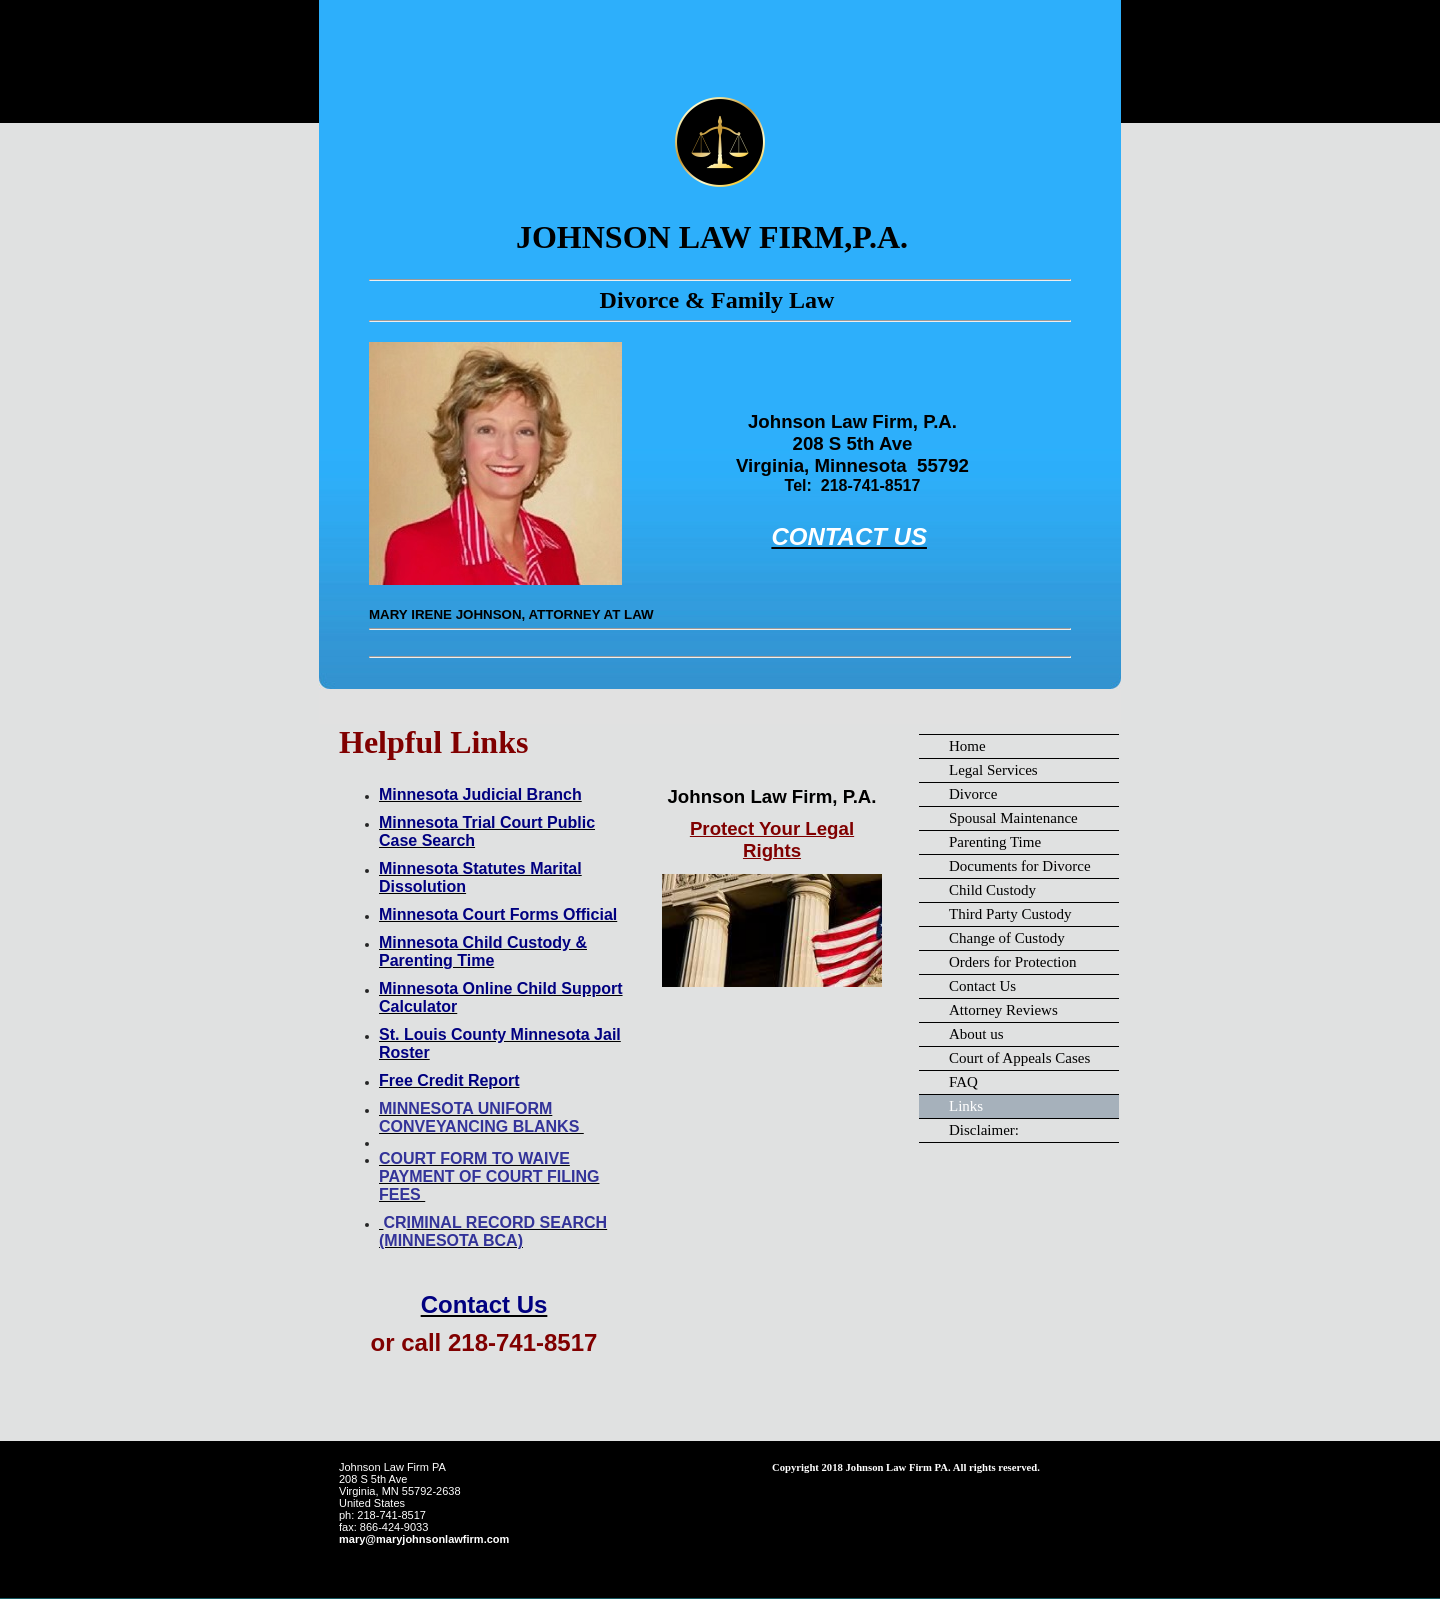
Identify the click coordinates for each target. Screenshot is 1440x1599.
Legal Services (993, 770)
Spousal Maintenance (1013, 818)
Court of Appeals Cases (1019, 1058)
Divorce (973, 794)
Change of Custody (1007, 938)
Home (967, 746)
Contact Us (982, 986)
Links (966, 1106)
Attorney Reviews (1003, 1010)
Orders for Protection (1012, 962)
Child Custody (992, 890)
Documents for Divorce (1020, 866)
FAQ (963, 1082)
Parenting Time (995, 842)
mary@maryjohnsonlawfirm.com (424, 1539)
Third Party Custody (1010, 914)
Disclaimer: (984, 1130)
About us (976, 1034)
